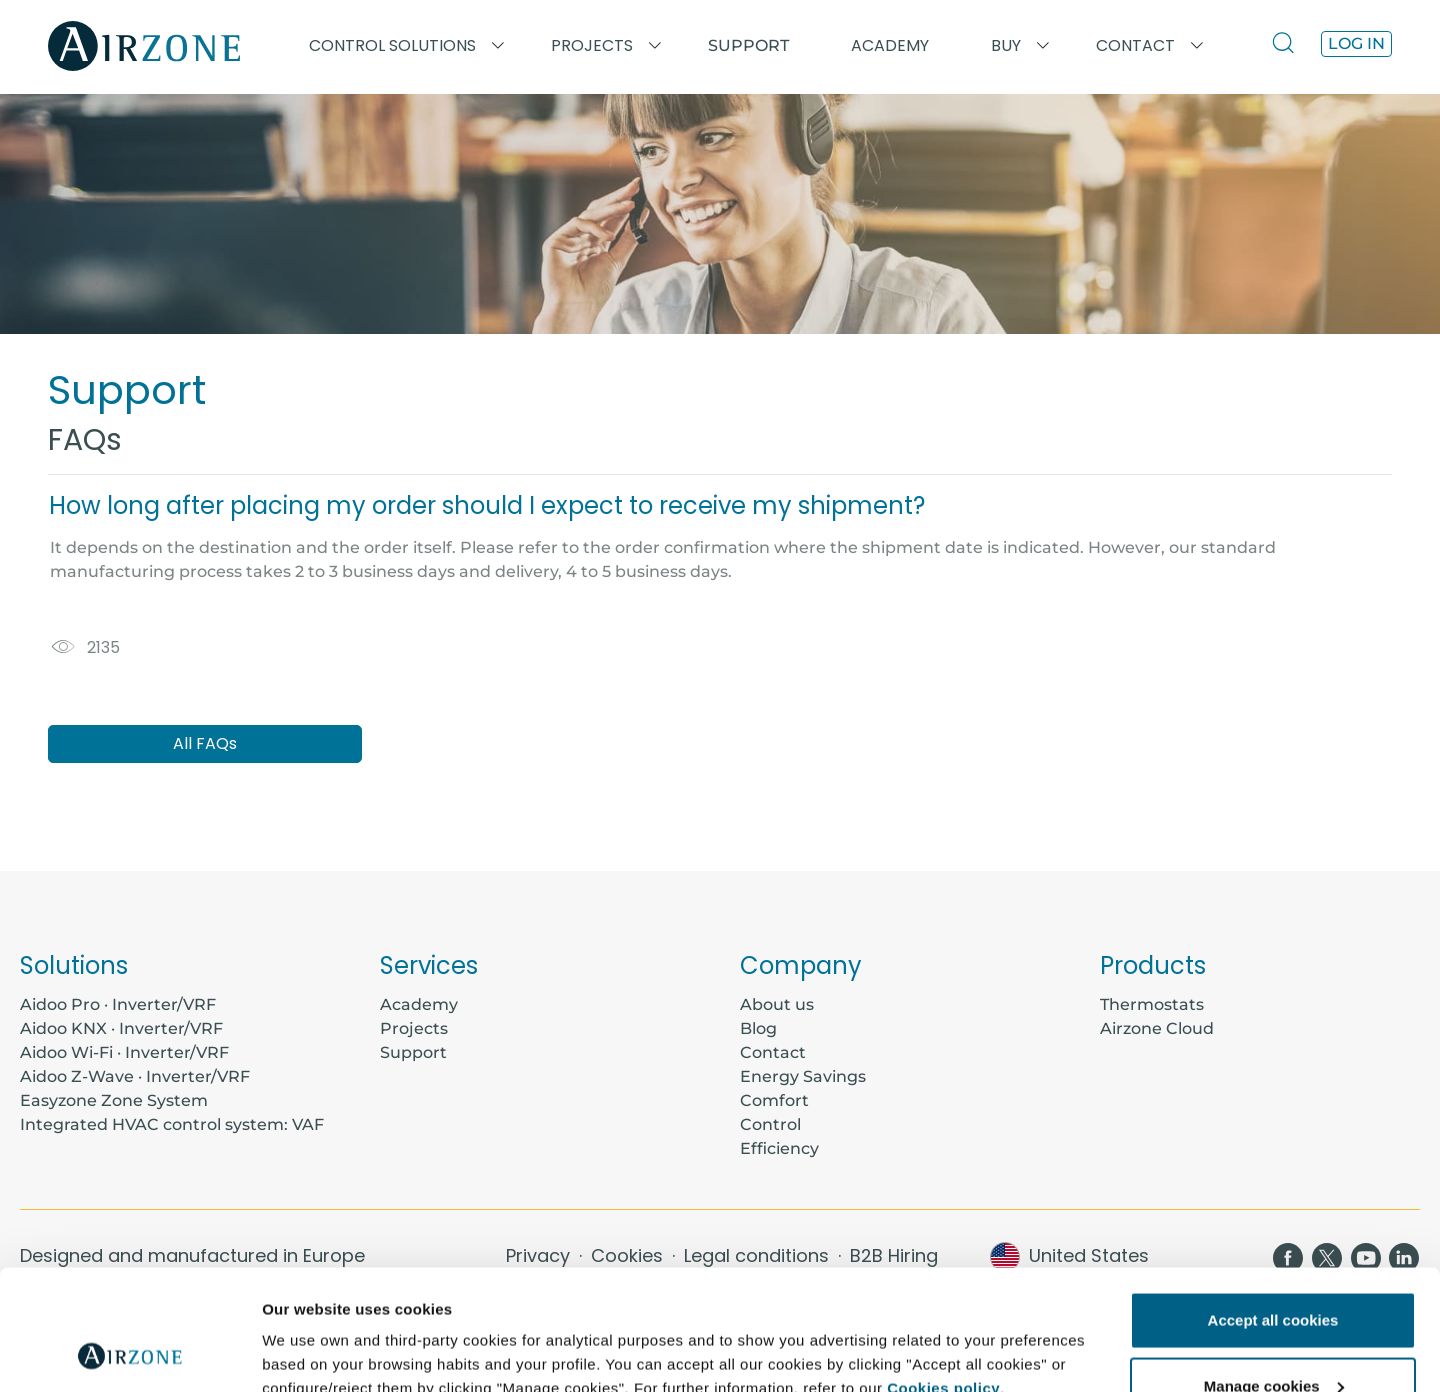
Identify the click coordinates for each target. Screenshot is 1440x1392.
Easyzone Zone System (114, 1100)
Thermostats (1152, 1004)
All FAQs (205, 743)
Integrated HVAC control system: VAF (172, 1124)
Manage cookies (1274, 1273)
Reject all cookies (1273, 1338)
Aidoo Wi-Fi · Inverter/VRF (124, 1052)
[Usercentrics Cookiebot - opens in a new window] (129, 1353)
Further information (332, 1330)
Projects (414, 1028)
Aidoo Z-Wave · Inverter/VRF (135, 1076)
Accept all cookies (1273, 1207)
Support (748, 45)
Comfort (774, 1100)
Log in (1356, 43)
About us (777, 1004)
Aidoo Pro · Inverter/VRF (118, 1004)
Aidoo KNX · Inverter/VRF (121, 1028)
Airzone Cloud (1157, 1028)
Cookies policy (943, 1275)
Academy (419, 1004)
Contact (773, 1052)
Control (770, 1124)
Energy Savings (803, 1076)
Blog (758, 1028)
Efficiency (779, 1148)
